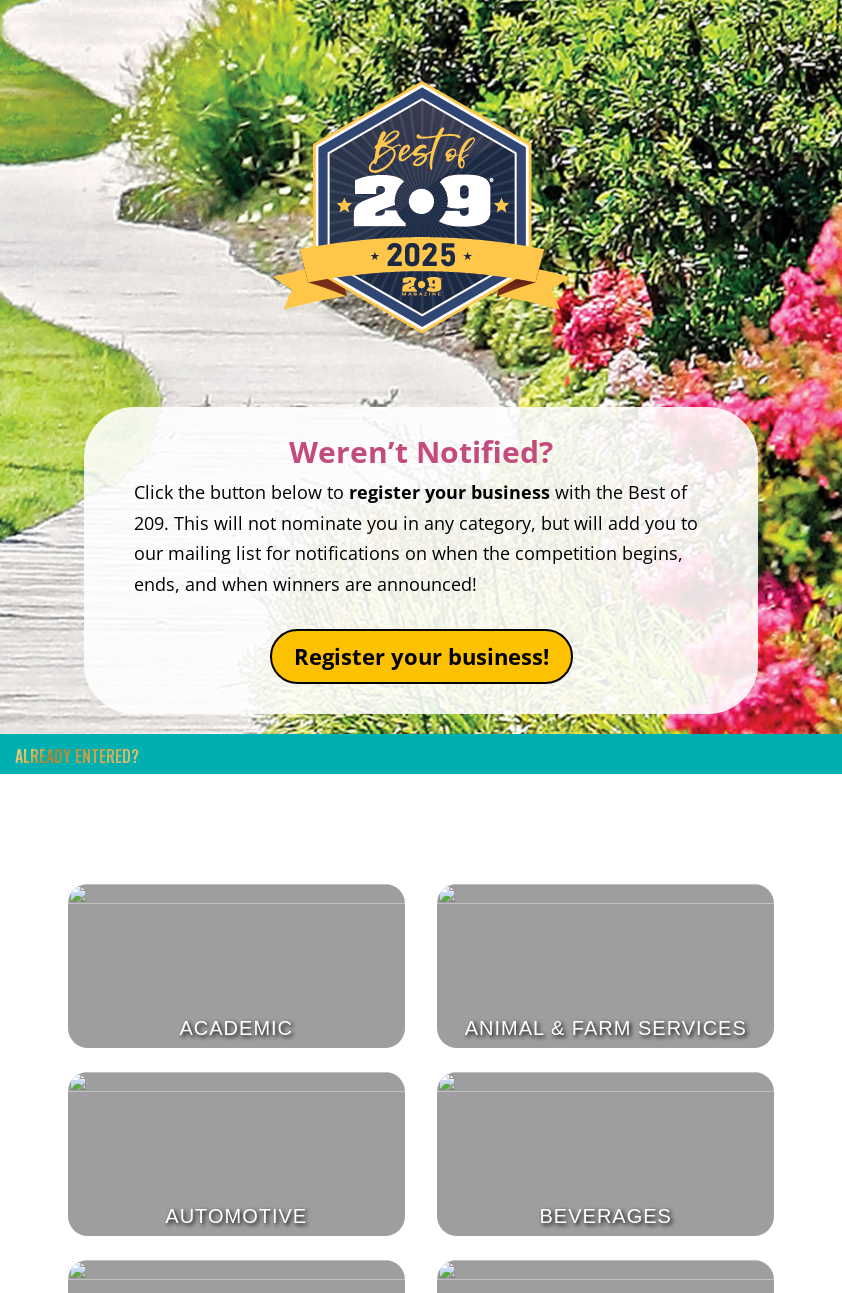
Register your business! (421, 656)
